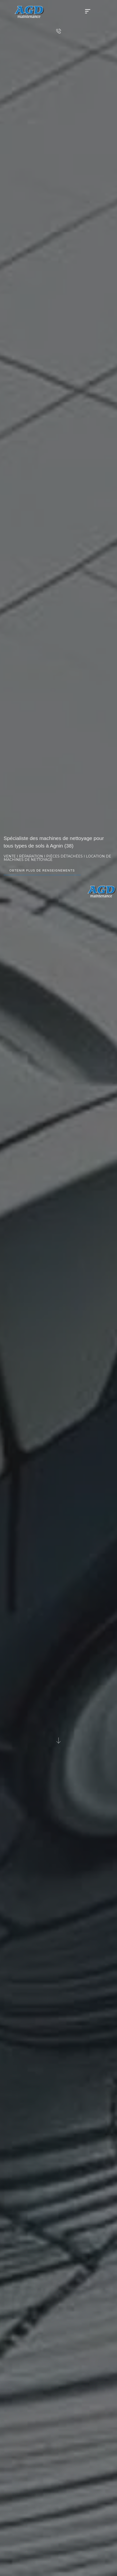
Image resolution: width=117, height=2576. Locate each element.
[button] (87, 12)
